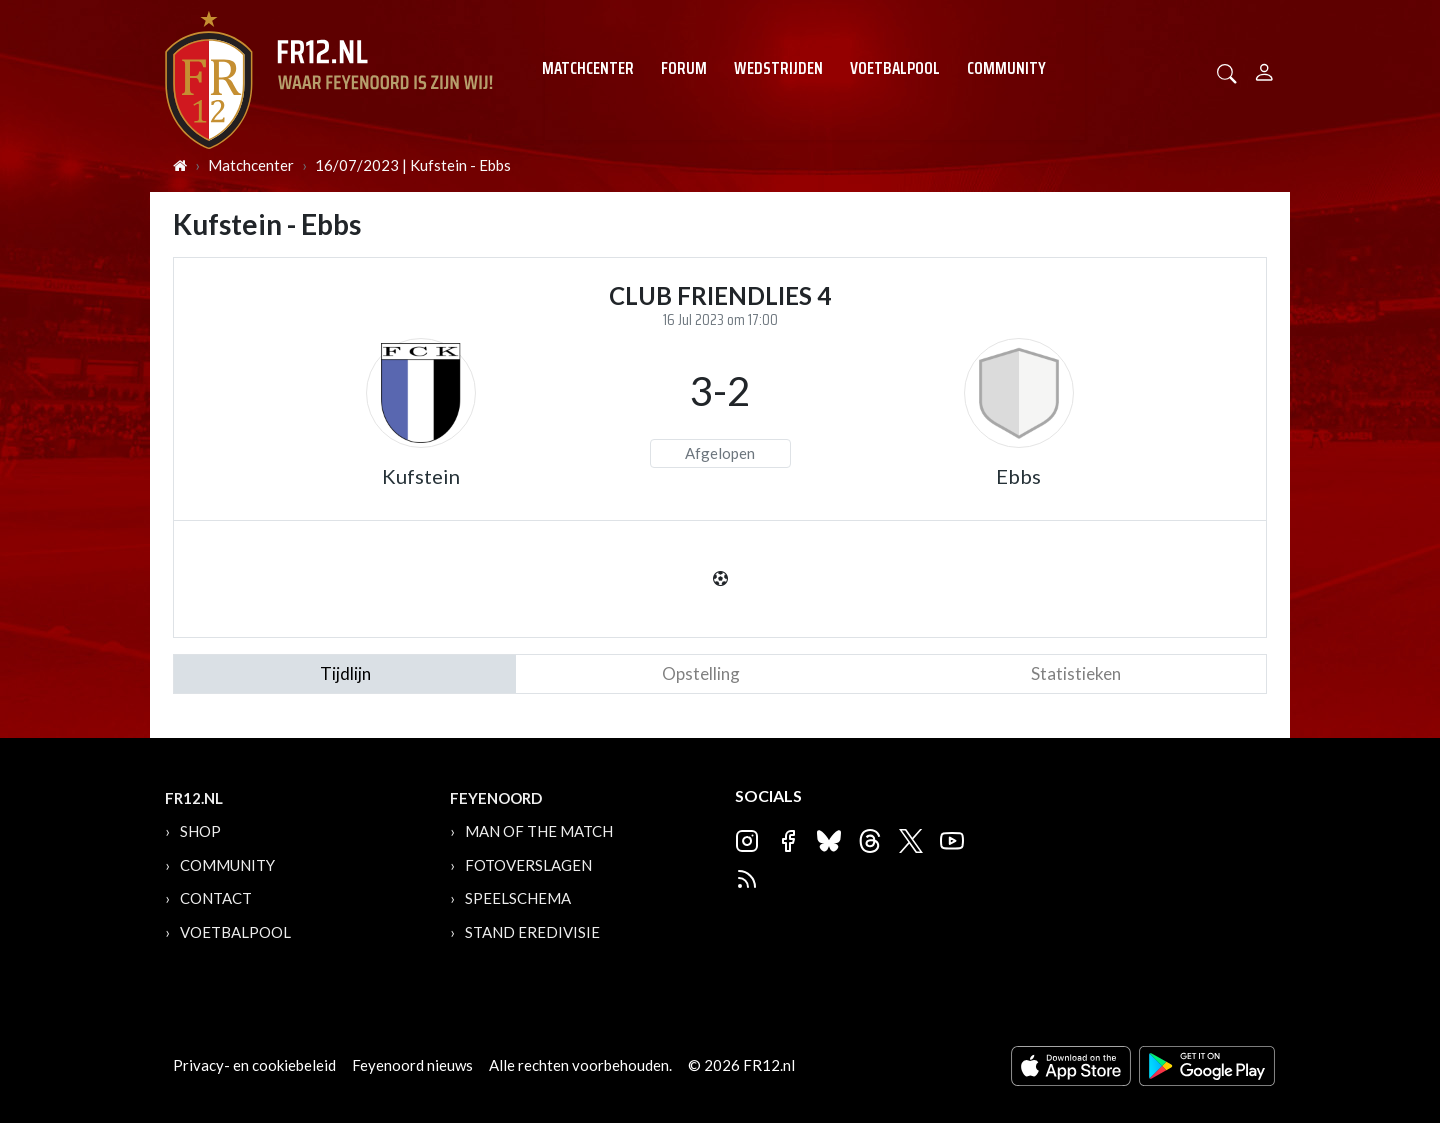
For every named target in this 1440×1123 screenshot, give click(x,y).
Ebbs (1018, 476)
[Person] (1264, 69)
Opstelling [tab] (701, 673)
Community (1006, 68)
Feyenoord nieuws (412, 1065)
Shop (200, 831)
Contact (216, 898)
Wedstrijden (778, 68)
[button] (1227, 71)
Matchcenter (588, 68)
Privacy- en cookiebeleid (254, 1065)
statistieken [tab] (1076, 673)
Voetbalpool (895, 68)
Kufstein (421, 476)
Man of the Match (539, 831)
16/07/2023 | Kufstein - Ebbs (413, 165)
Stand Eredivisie (532, 932)
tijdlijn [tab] (345, 673)
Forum (684, 68)
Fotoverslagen (528, 865)
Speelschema (518, 898)
